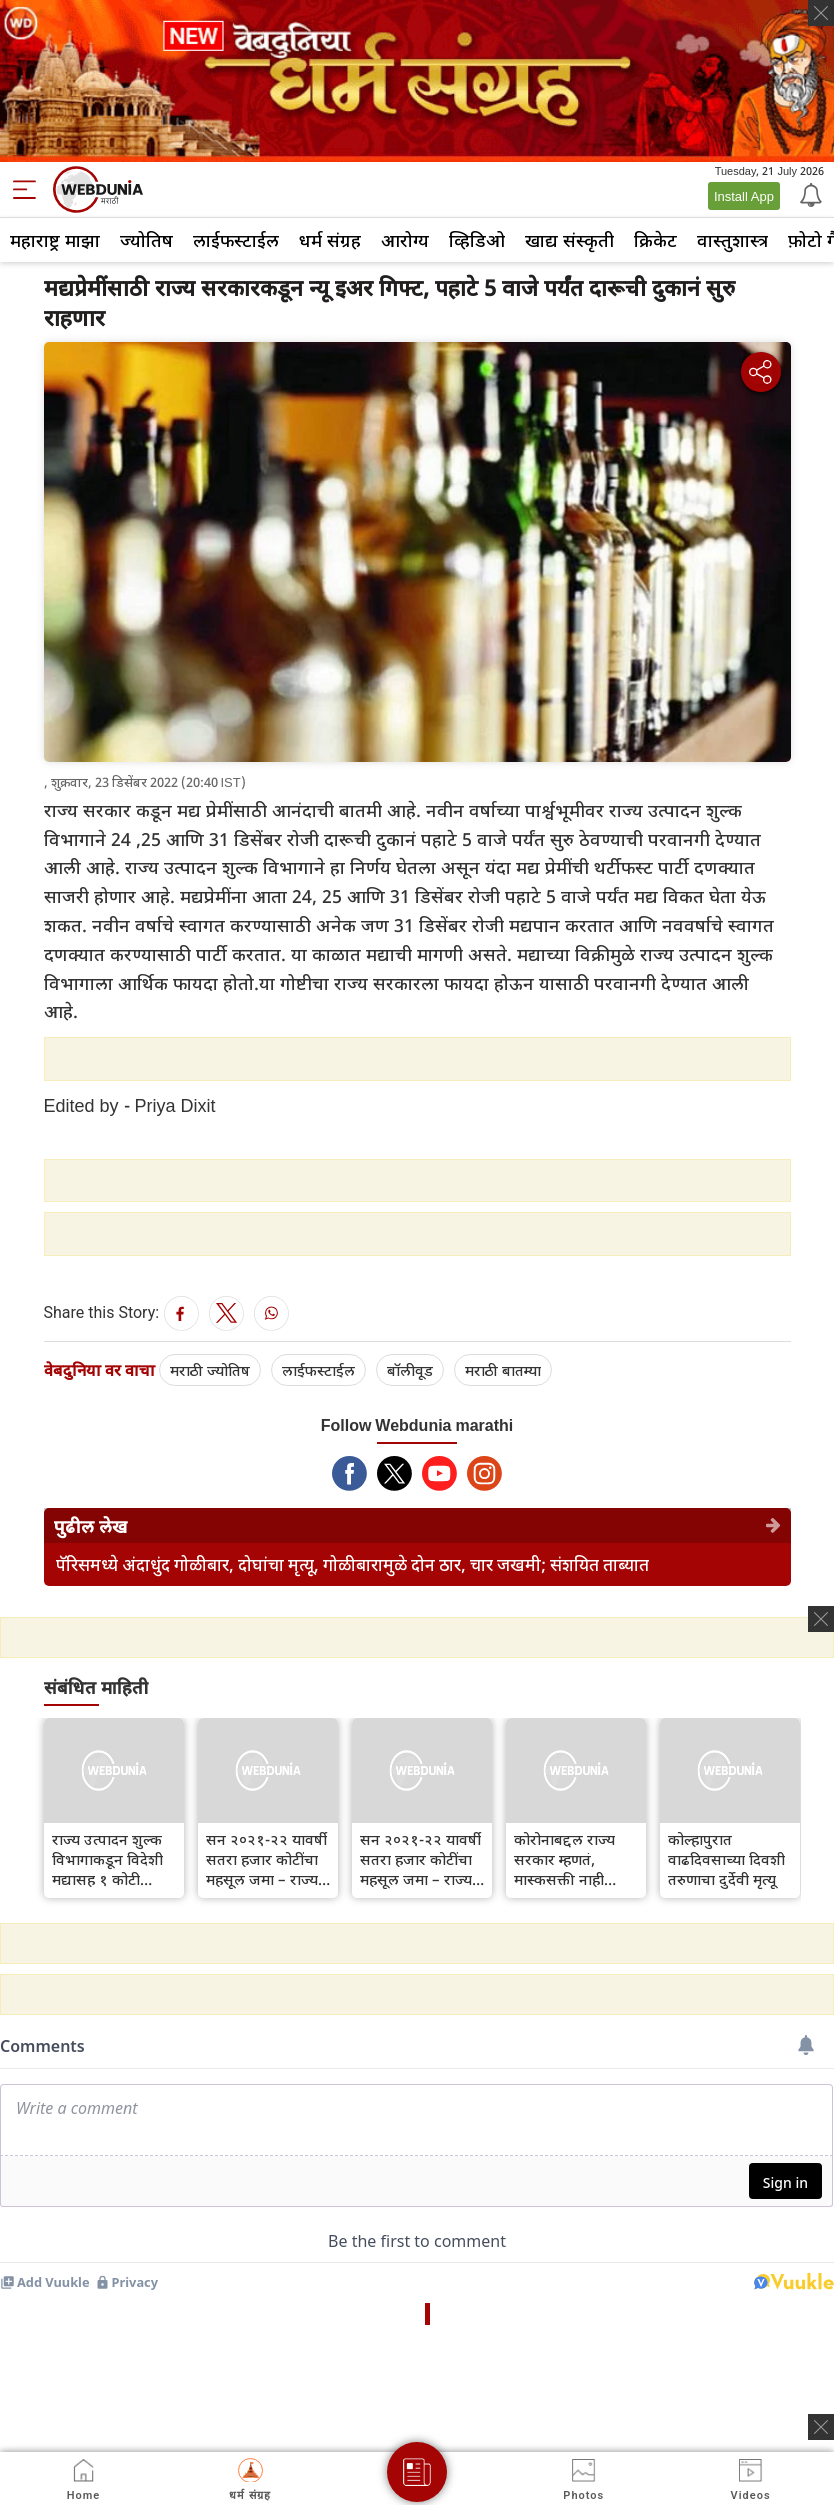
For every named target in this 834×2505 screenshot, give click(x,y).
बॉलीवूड (410, 1370)
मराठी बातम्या (503, 1370)
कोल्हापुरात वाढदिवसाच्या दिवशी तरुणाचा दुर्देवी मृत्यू (726, 1859)
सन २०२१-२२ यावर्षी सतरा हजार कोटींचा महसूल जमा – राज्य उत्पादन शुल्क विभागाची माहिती (266, 1859)
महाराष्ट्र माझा (55, 240)
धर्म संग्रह (330, 240)
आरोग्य (405, 240)
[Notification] (809, 194)
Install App (744, 196)
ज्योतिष (146, 240)
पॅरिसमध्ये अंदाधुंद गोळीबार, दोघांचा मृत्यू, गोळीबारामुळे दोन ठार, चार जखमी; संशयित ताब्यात (352, 1564)
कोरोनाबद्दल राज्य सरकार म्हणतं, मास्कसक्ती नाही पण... (564, 1859)
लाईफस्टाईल (236, 240)
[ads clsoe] (821, 2427)
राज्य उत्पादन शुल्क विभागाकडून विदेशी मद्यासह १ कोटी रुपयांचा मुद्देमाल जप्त (112, 1859)
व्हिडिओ (477, 240)
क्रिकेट (655, 240)
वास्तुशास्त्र (732, 240)
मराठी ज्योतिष (210, 1370)
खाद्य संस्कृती (569, 240)
